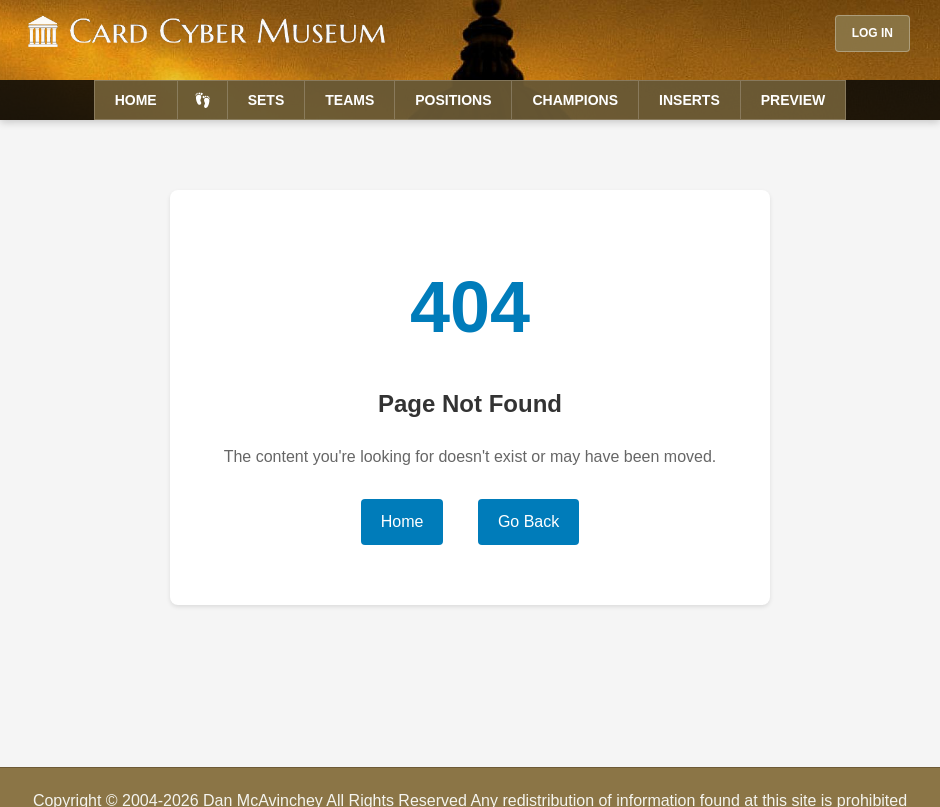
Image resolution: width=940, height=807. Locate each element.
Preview (793, 100)
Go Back (528, 521)
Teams (349, 100)
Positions (453, 100)
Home (136, 100)
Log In (872, 33)
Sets (266, 100)
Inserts (689, 100)
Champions (575, 100)
